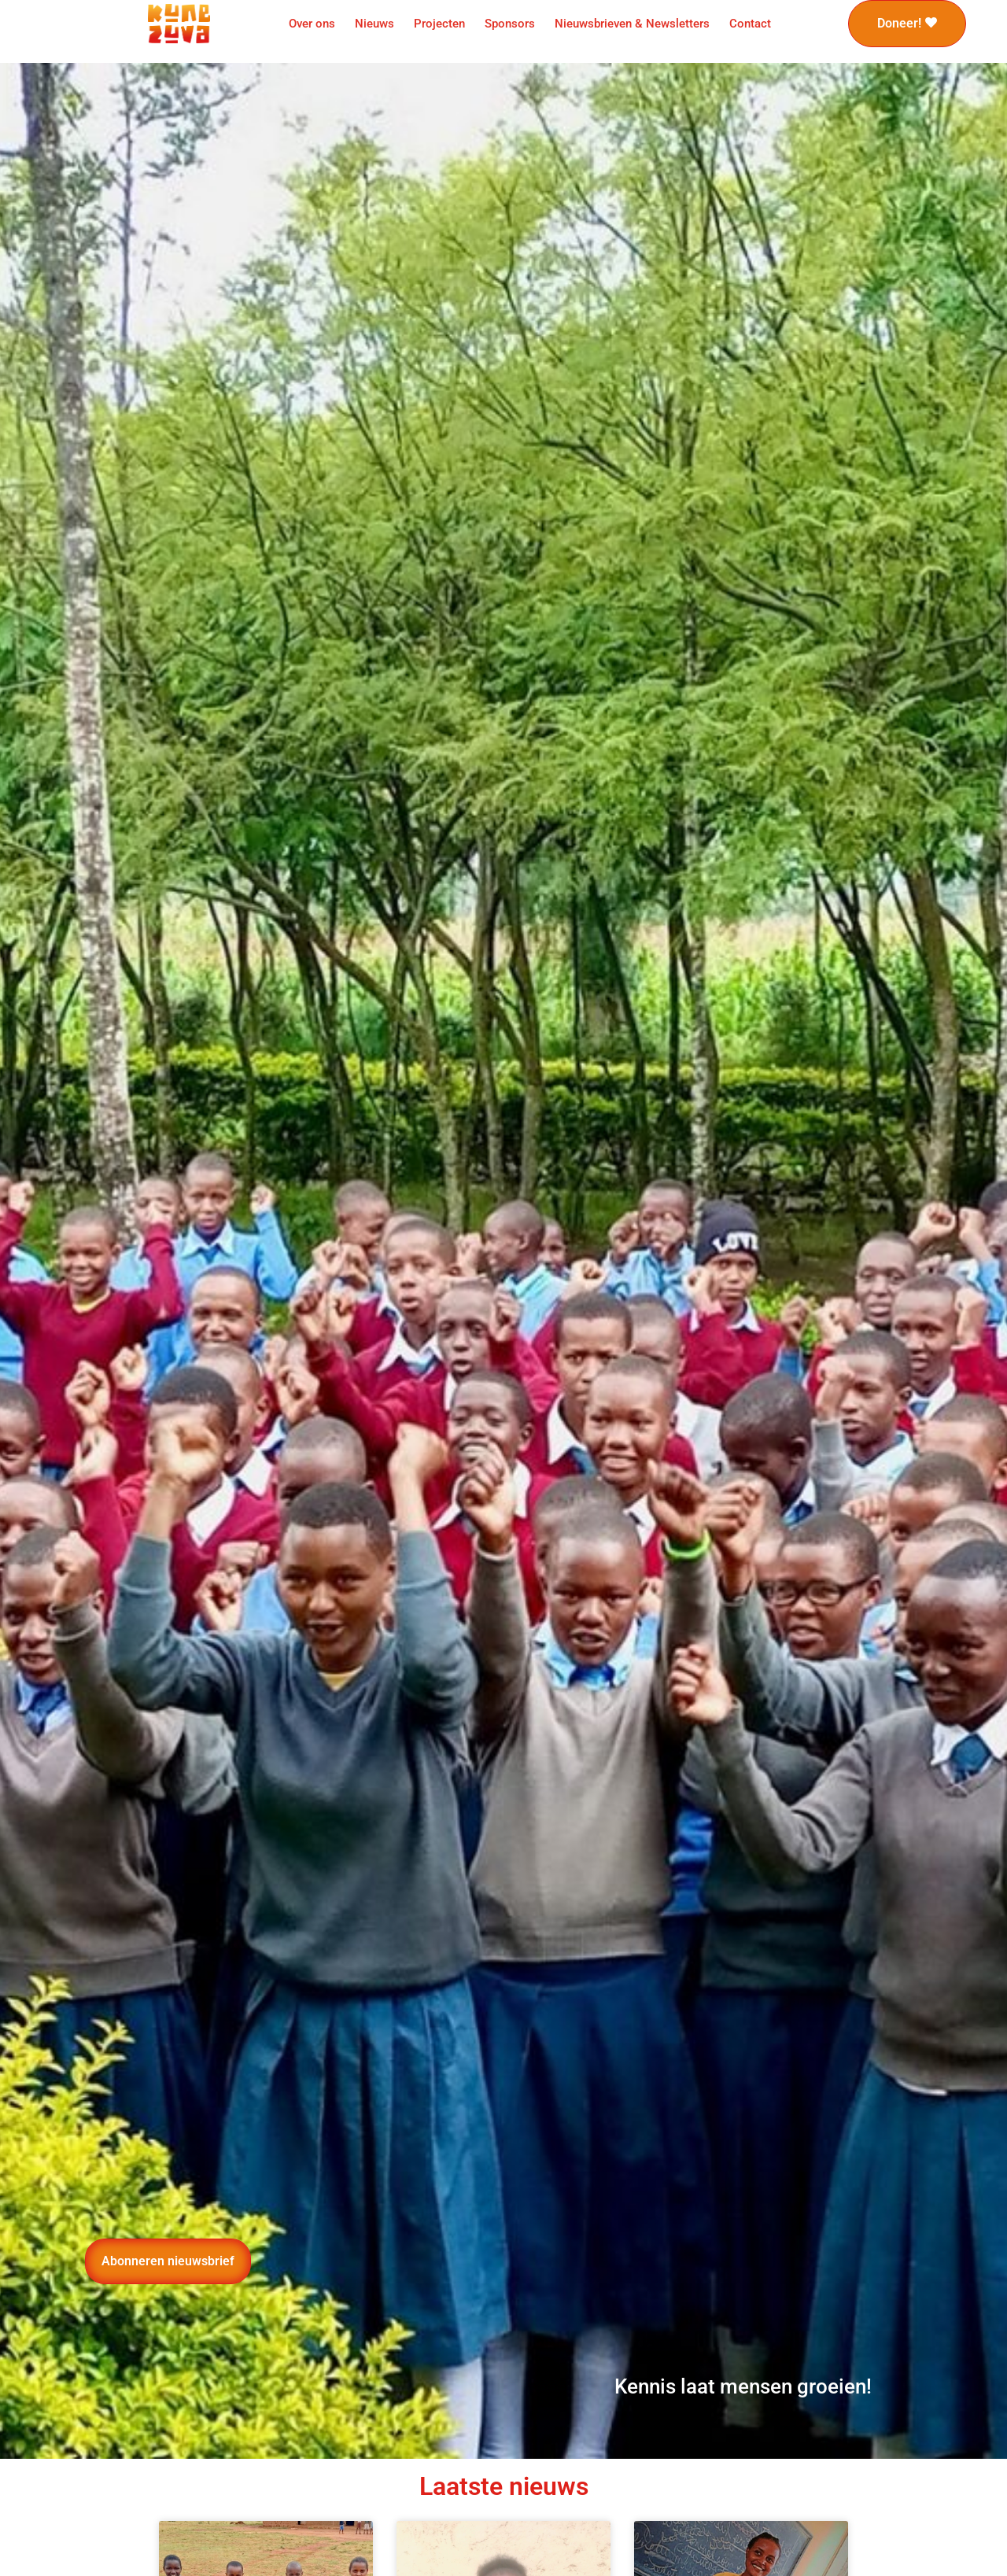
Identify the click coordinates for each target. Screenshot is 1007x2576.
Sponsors (510, 24)
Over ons (312, 24)
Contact (750, 24)
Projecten (439, 24)
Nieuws (374, 24)
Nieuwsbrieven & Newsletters (632, 24)
